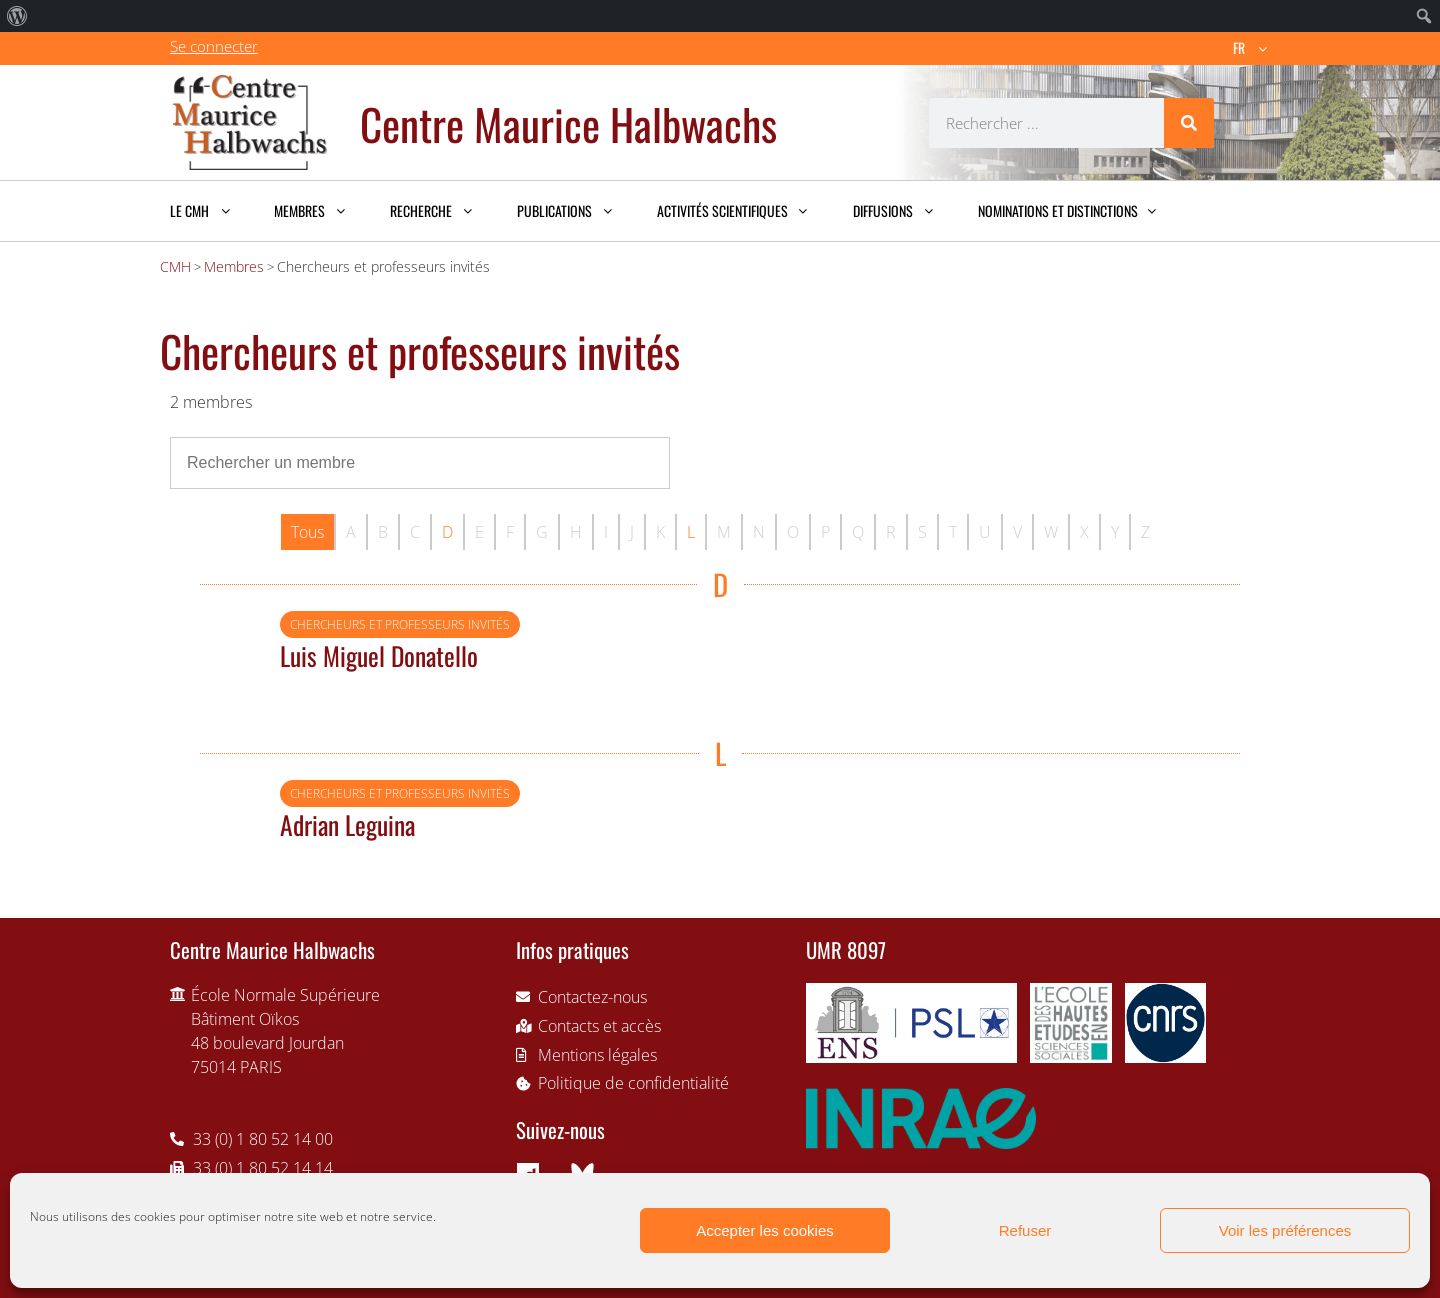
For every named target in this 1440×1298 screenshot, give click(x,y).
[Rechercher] (1189, 123)
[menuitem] (17, 16)
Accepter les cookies (765, 1230)
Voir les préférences (1285, 1230)
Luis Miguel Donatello (379, 655)
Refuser (1025, 1230)
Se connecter (214, 46)
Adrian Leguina (347, 824)
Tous (307, 532)
